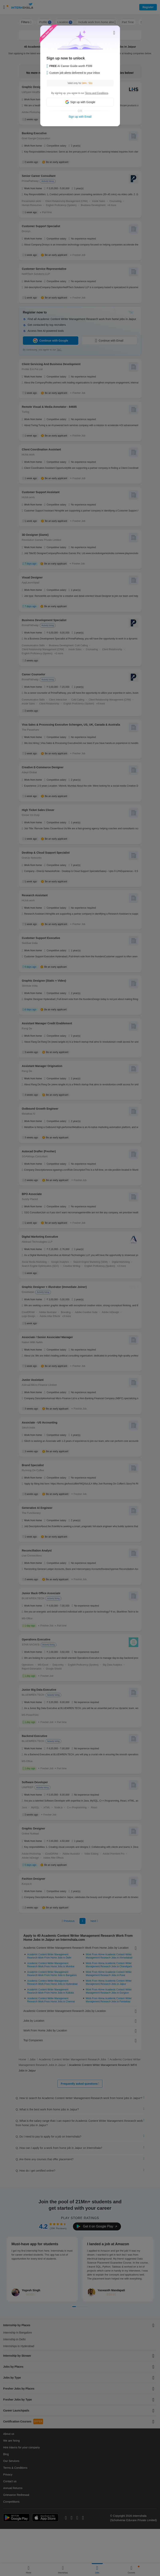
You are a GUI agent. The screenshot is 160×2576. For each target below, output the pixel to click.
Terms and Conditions (96, 93)
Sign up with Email (80, 116)
